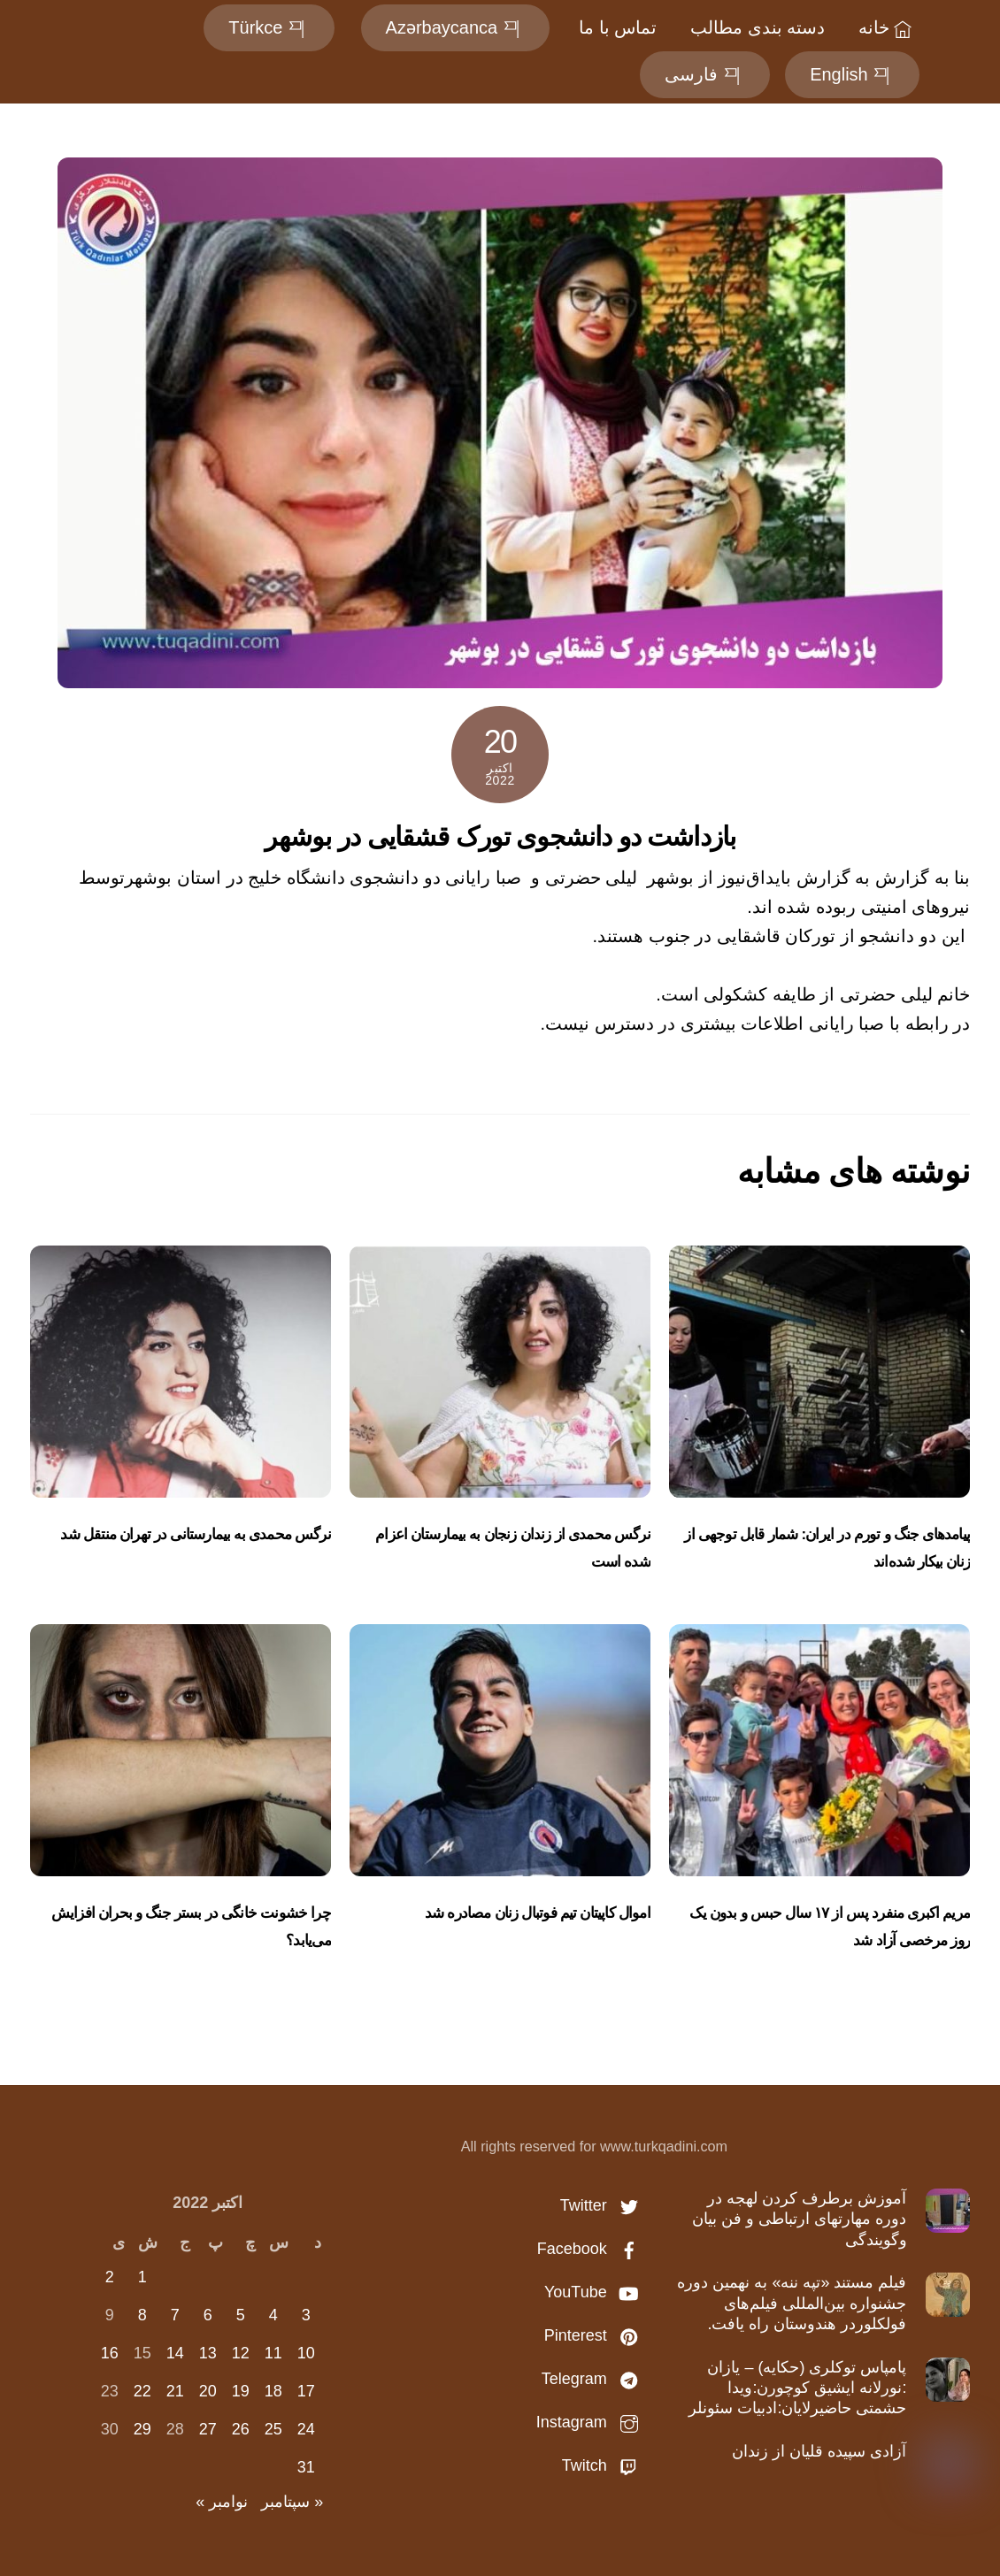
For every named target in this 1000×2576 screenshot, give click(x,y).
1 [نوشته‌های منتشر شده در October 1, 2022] (142, 2277)
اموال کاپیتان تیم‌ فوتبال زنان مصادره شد (537, 1913)
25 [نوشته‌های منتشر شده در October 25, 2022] (273, 2429)
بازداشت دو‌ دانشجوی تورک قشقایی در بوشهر (500, 836)
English (852, 74)
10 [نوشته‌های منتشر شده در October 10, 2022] (306, 2353)
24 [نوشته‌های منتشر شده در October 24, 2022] (306, 2429)
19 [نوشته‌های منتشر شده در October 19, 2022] (241, 2391)
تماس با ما (618, 27)
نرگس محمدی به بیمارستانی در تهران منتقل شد (195, 1534)
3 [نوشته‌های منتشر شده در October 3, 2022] (306, 2315)
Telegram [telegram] (594, 2379)
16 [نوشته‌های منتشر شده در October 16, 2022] (110, 2353)
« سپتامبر (292, 2502)
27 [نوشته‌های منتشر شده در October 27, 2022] (208, 2429)
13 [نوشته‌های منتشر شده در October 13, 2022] (208, 2353)
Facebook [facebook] (592, 2249)
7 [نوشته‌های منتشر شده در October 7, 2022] (175, 2315)
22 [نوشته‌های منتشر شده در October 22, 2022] (142, 2391)
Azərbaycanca (454, 27)
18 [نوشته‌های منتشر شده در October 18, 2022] (273, 2391)
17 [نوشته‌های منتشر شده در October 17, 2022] (306, 2391)
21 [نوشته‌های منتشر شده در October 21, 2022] (175, 2391)
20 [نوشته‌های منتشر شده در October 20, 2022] (208, 2391)
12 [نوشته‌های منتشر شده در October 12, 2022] (241, 2353)
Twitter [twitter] (603, 2205)
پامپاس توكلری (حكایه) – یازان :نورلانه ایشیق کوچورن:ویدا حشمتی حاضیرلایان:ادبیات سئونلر (797, 2388)
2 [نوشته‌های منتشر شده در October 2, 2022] (109, 2277)
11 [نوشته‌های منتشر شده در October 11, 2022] (273, 2353)
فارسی (705, 74)
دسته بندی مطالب (757, 27)
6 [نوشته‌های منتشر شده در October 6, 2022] (208, 2315)
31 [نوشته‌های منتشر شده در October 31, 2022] (306, 2467)
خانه (887, 27)
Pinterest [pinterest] (595, 2335)
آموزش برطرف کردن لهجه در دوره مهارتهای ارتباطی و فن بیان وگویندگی (799, 2219)
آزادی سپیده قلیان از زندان (819, 2451)
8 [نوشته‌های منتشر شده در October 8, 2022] (142, 2315)
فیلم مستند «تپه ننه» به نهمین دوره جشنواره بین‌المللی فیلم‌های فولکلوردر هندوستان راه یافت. (791, 2303)
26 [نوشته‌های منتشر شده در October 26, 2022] (241, 2429)
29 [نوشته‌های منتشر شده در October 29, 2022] (142, 2429)
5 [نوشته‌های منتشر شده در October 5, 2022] (240, 2315)
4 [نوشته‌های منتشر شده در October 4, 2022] (273, 2315)
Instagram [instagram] (591, 2422)
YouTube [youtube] (595, 2292)
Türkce (269, 27)
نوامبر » (222, 2502)
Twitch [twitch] (604, 2465)
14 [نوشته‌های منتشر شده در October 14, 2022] (175, 2353)
